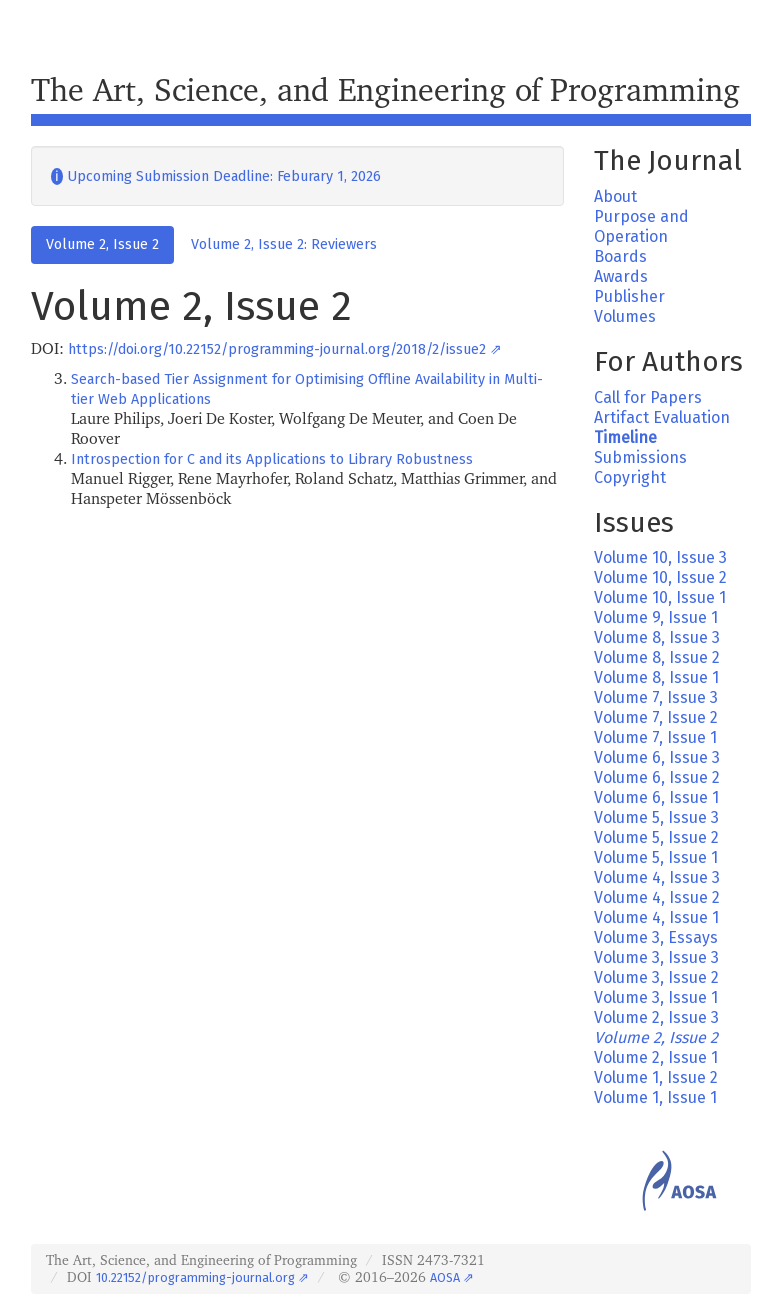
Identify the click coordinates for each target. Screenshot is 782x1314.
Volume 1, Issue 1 (655, 1097)
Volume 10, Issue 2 (660, 577)
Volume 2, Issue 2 (102, 244)
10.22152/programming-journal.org (195, 1277)
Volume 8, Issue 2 (657, 657)
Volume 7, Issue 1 (655, 737)
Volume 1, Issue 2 (656, 1077)
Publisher (629, 296)
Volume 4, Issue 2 (657, 897)
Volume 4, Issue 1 (656, 917)
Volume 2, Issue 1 (656, 1057)
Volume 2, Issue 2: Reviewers (284, 244)
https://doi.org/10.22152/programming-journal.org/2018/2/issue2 (277, 349)
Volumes (625, 316)
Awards (621, 276)
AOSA (445, 1277)
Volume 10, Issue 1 (660, 597)
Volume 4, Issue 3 (657, 877)
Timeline (625, 437)
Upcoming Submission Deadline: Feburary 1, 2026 (216, 176)
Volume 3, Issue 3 (656, 957)
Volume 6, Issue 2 (657, 777)
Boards (620, 256)
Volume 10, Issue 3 (660, 557)
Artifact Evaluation (662, 417)
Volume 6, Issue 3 (657, 757)
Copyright (630, 477)
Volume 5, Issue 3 (656, 817)
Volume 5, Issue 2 (656, 837)
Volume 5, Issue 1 (656, 857)
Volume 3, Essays (656, 937)
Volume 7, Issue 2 (656, 717)
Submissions (640, 457)
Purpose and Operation (641, 226)
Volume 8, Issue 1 (656, 677)
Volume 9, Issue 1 (656, 617)
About (615, 196)
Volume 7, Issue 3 (656, 697)
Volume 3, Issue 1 (656, 997)
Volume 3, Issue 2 (656, 977)
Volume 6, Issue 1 (656, 797)
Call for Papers (648, 397)
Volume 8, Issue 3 (657, 637)
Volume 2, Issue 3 (656, 1017)
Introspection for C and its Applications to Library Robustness (272, 459)
